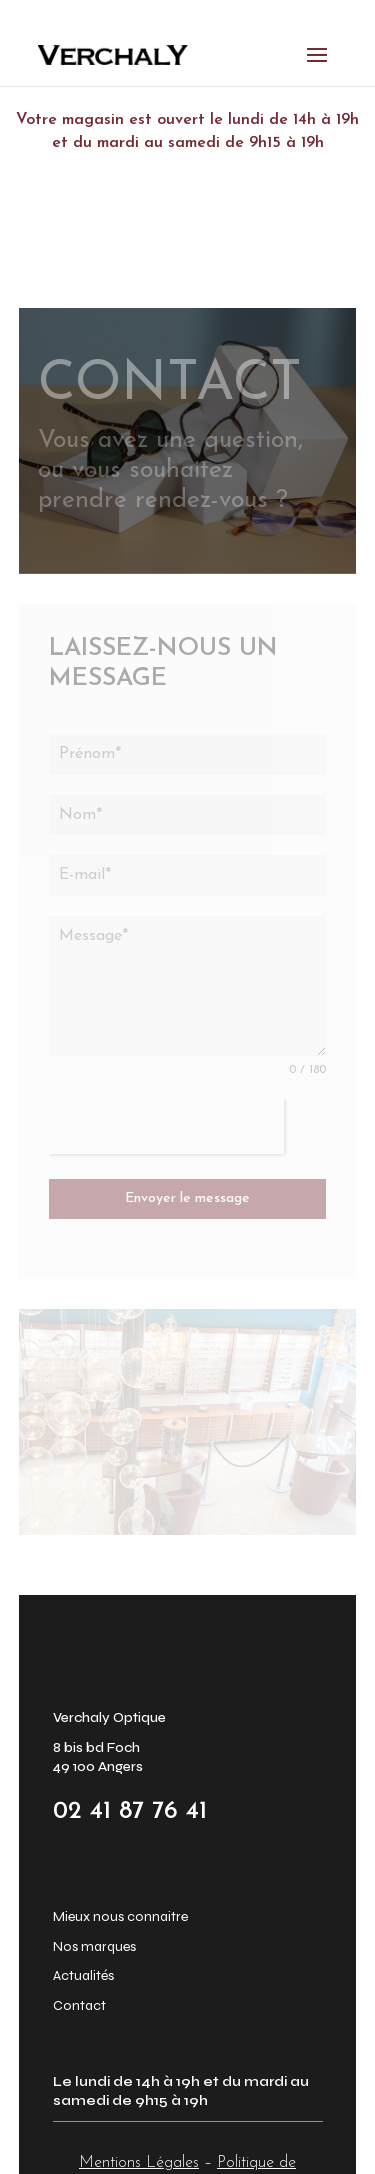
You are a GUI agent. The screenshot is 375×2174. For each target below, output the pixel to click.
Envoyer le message (187, 1198)
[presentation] (166, 1126)
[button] (40, 2134)
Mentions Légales (139, 2163)
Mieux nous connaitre (120, 1916)
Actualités (83, 1975)
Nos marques (94, 1946)
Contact (79, 2005)
